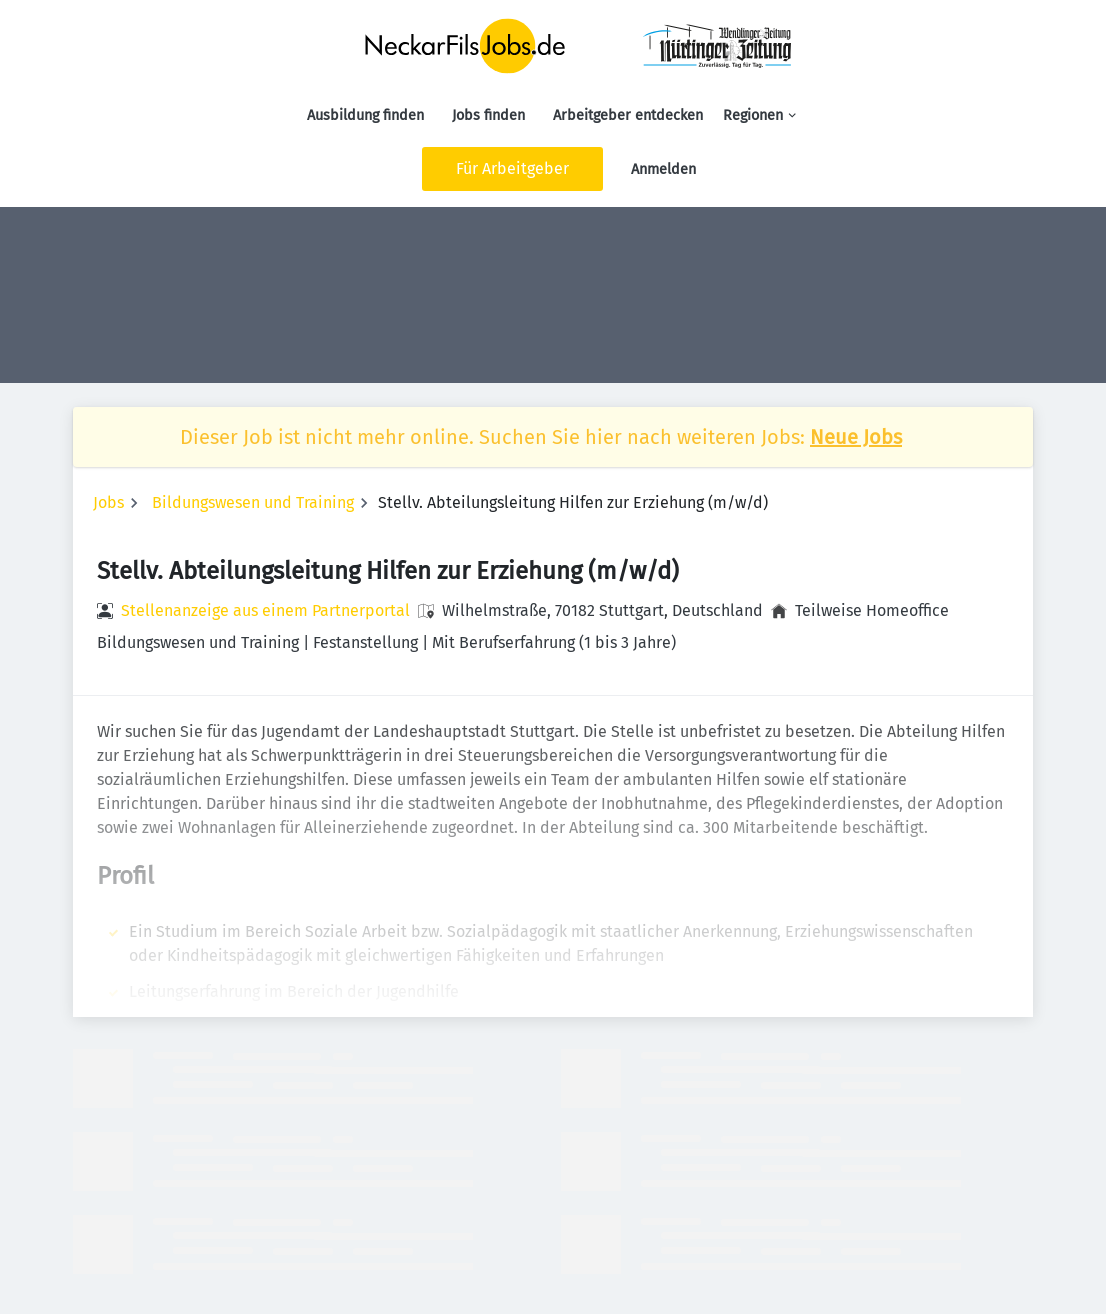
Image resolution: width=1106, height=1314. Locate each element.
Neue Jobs (856, 437)
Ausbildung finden (365, 115)
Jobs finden (488, 115)
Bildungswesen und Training (253, 502)
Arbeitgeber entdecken (628, 115)
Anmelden (663, 169)
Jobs (108, 502)
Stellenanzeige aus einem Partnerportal (265, 610)
